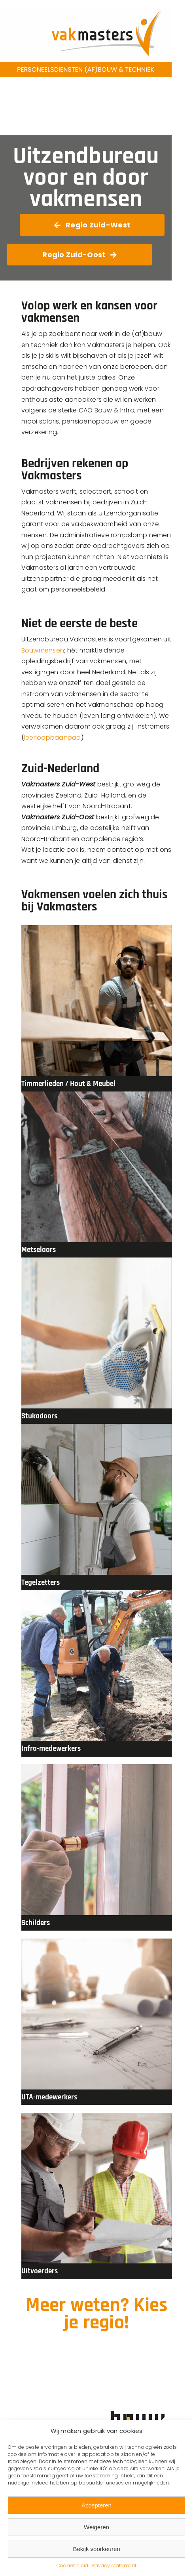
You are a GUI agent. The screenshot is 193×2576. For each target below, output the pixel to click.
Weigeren (96, 2527)
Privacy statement (114, 2565)
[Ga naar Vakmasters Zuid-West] (92, 225)
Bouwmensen (42, 650)
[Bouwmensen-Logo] (144, 2413)
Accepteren (96, 2505)
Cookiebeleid (73, 2565)
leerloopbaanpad (52, 737)
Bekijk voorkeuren (96, 2548)
